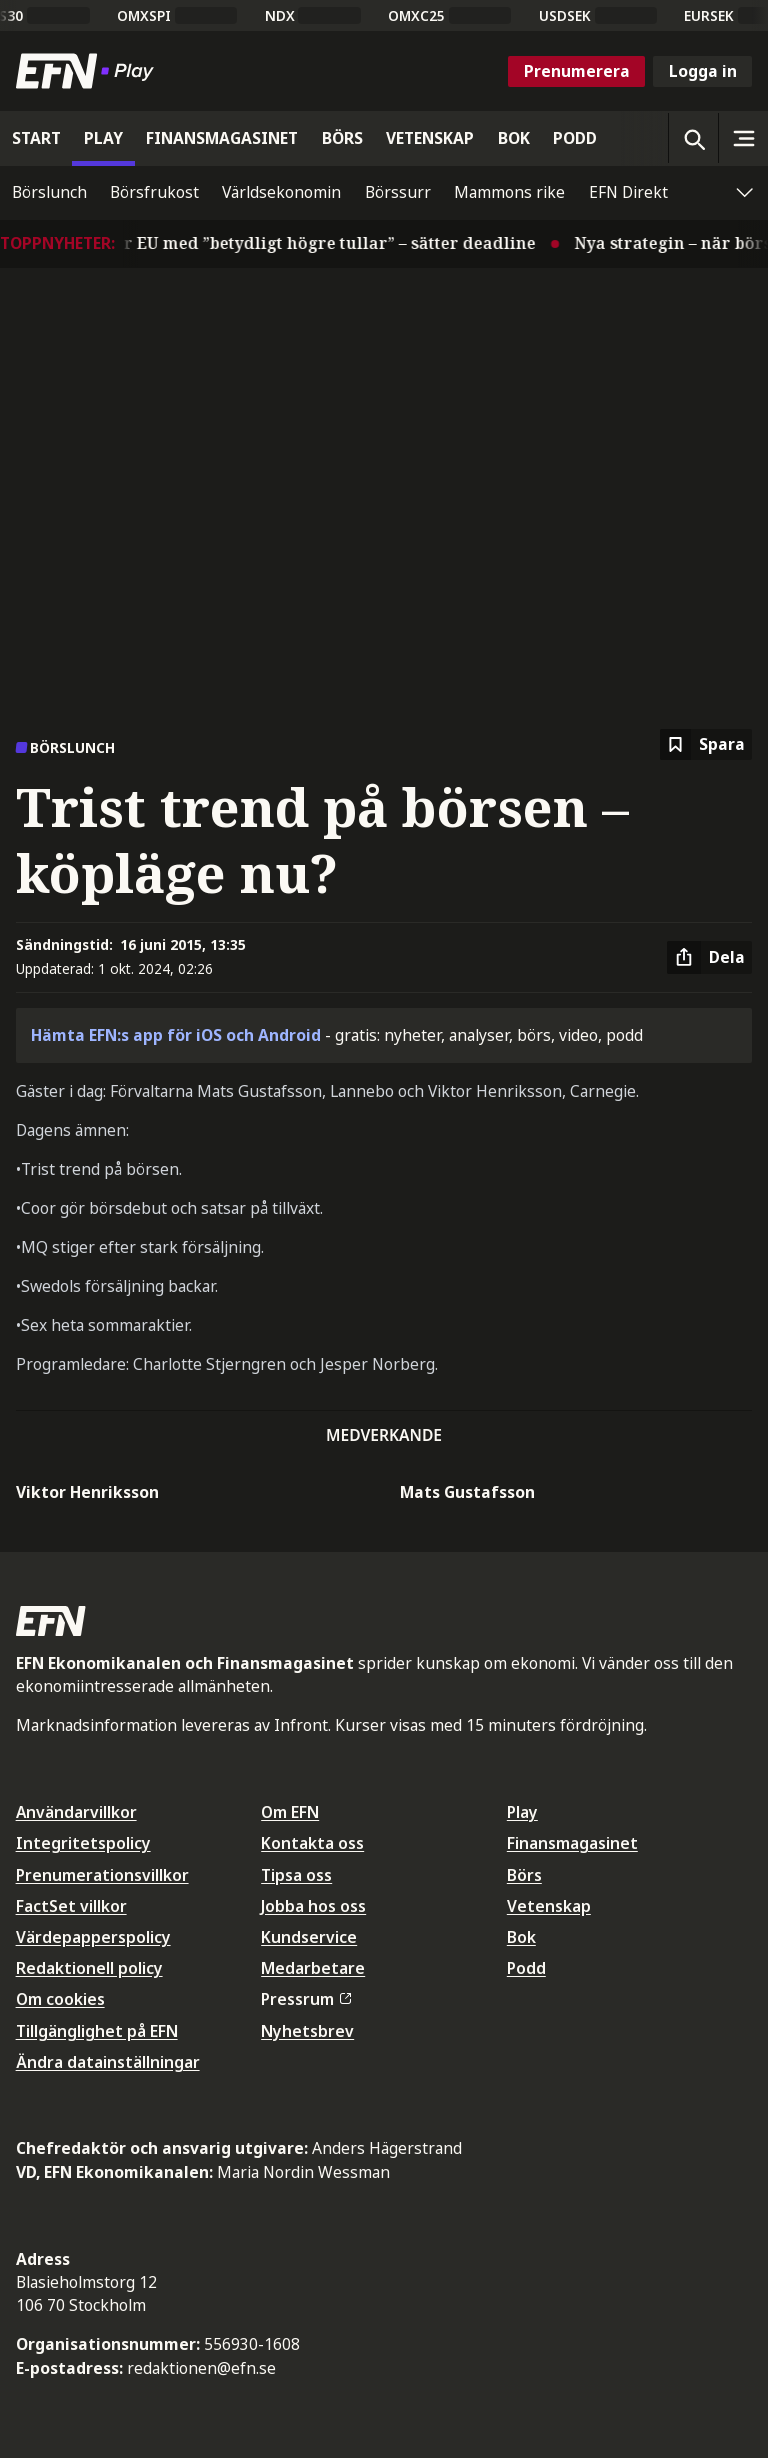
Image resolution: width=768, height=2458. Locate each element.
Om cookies (60, 1999)
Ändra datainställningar (108, 2062)
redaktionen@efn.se (201, 2368)
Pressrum (306, 1999)
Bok (521, 1937)
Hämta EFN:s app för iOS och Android (176, 1035)
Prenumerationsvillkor (102, 1875)
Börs (524, 1875)
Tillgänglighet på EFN (97, 2031)
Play (522, 1812)
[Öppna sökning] (693, 138)
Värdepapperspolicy (93, 1937)
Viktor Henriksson (87, 1492)
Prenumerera (577, 71)
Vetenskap (549, 1906)
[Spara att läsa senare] (706, 744)
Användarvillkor (76, 1812)
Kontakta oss (312, 1843)
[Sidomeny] (743, 138)
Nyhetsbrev (307, 2031)
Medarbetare (313, 1968)
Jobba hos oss (313, 1906)
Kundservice (309, 1937)
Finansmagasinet (572, 1843)
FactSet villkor (71, 1906)
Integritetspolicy (83, 1843)
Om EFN (290, 1812)
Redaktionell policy (89, 1968)
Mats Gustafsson (467, 1492)
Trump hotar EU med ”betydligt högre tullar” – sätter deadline (291, 243)
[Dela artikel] (709, 958)
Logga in (703, 71)
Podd (526, 1968)
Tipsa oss (296, 1875)
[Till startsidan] (89, 71)
